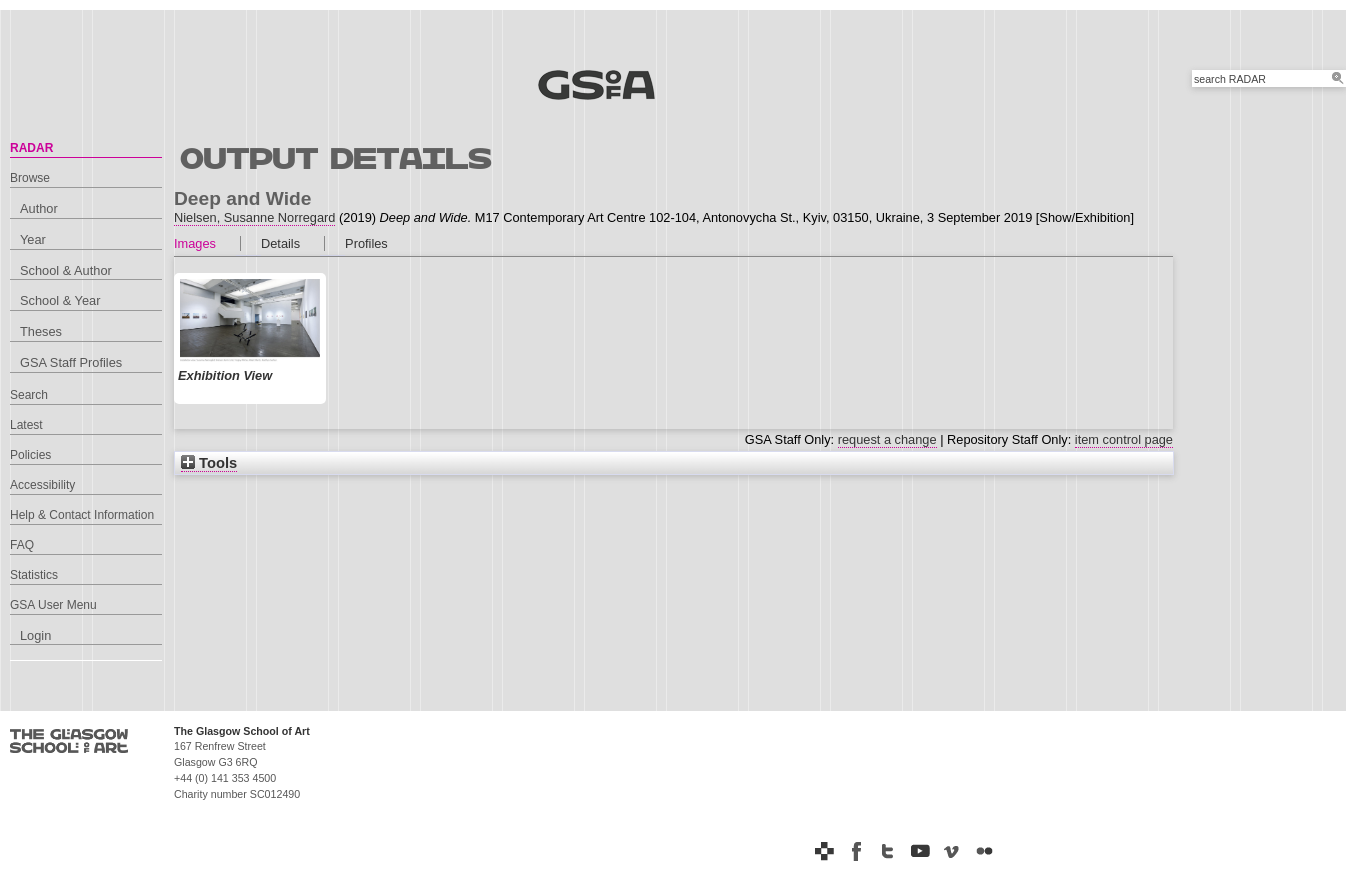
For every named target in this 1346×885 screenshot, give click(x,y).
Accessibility (42, 485)
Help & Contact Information (82, 515)
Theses (41, 331)
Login (35, 635)
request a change (887, 439)
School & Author (66, 270)
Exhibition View (225, 375)
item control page (1124, 439)
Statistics (34, 575)
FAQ (22, 545)
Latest (26, 425)
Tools (209, 463)
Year (33, 239)
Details (280, 243)
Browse (30, 178)
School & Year (60, 300)
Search (29, 395)
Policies (30, 455)
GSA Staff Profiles (71, 362)
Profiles (366, 243)
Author (39, 208)
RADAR (31, 148)
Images (195, 243)
